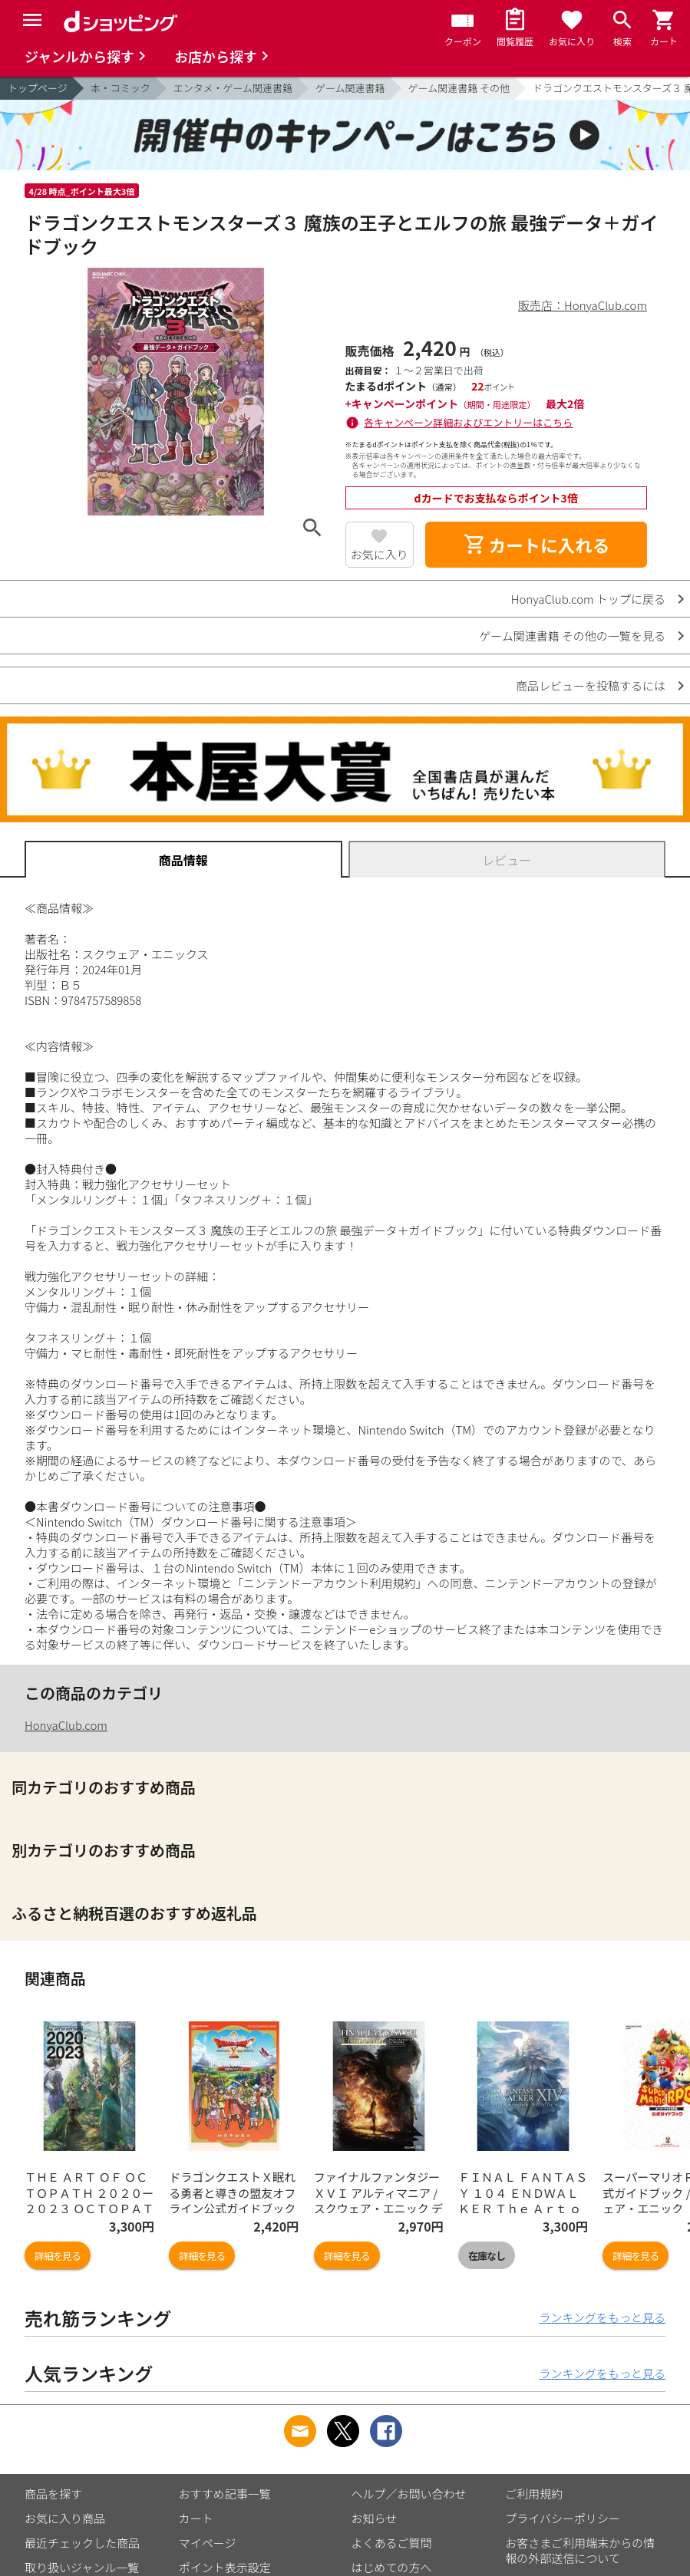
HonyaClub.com (66, 1725)
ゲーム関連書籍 (350, 88)
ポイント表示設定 (225, 2567)
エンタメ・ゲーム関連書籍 (232, 88)
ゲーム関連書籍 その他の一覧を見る (572, 635)
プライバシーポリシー (562, 2518)
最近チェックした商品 (82, 2543)
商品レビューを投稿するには (590, 685)
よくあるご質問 (392, 2543)
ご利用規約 (534, 2493)
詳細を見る (58, 2255)
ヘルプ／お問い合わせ (409, 2493)
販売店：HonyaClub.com (582, 305)
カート (196, 2518)
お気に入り (379, 554)
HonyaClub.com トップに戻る (588, 598)
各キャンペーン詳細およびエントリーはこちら (468, 422)
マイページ (207, 2543)
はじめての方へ (392, 2567)
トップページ (38, 88)
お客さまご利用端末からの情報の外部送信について (580, 2550)
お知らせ (375, 2518)
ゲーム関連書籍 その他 (459, 88)
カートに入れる (536, 544)
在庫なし (486, 2255)
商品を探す (53, 2493)
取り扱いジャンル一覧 (82, 2567)
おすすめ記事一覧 (225, 2493)
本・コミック (120, 88)
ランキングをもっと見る (602, 2317)
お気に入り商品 (65, 2518)
